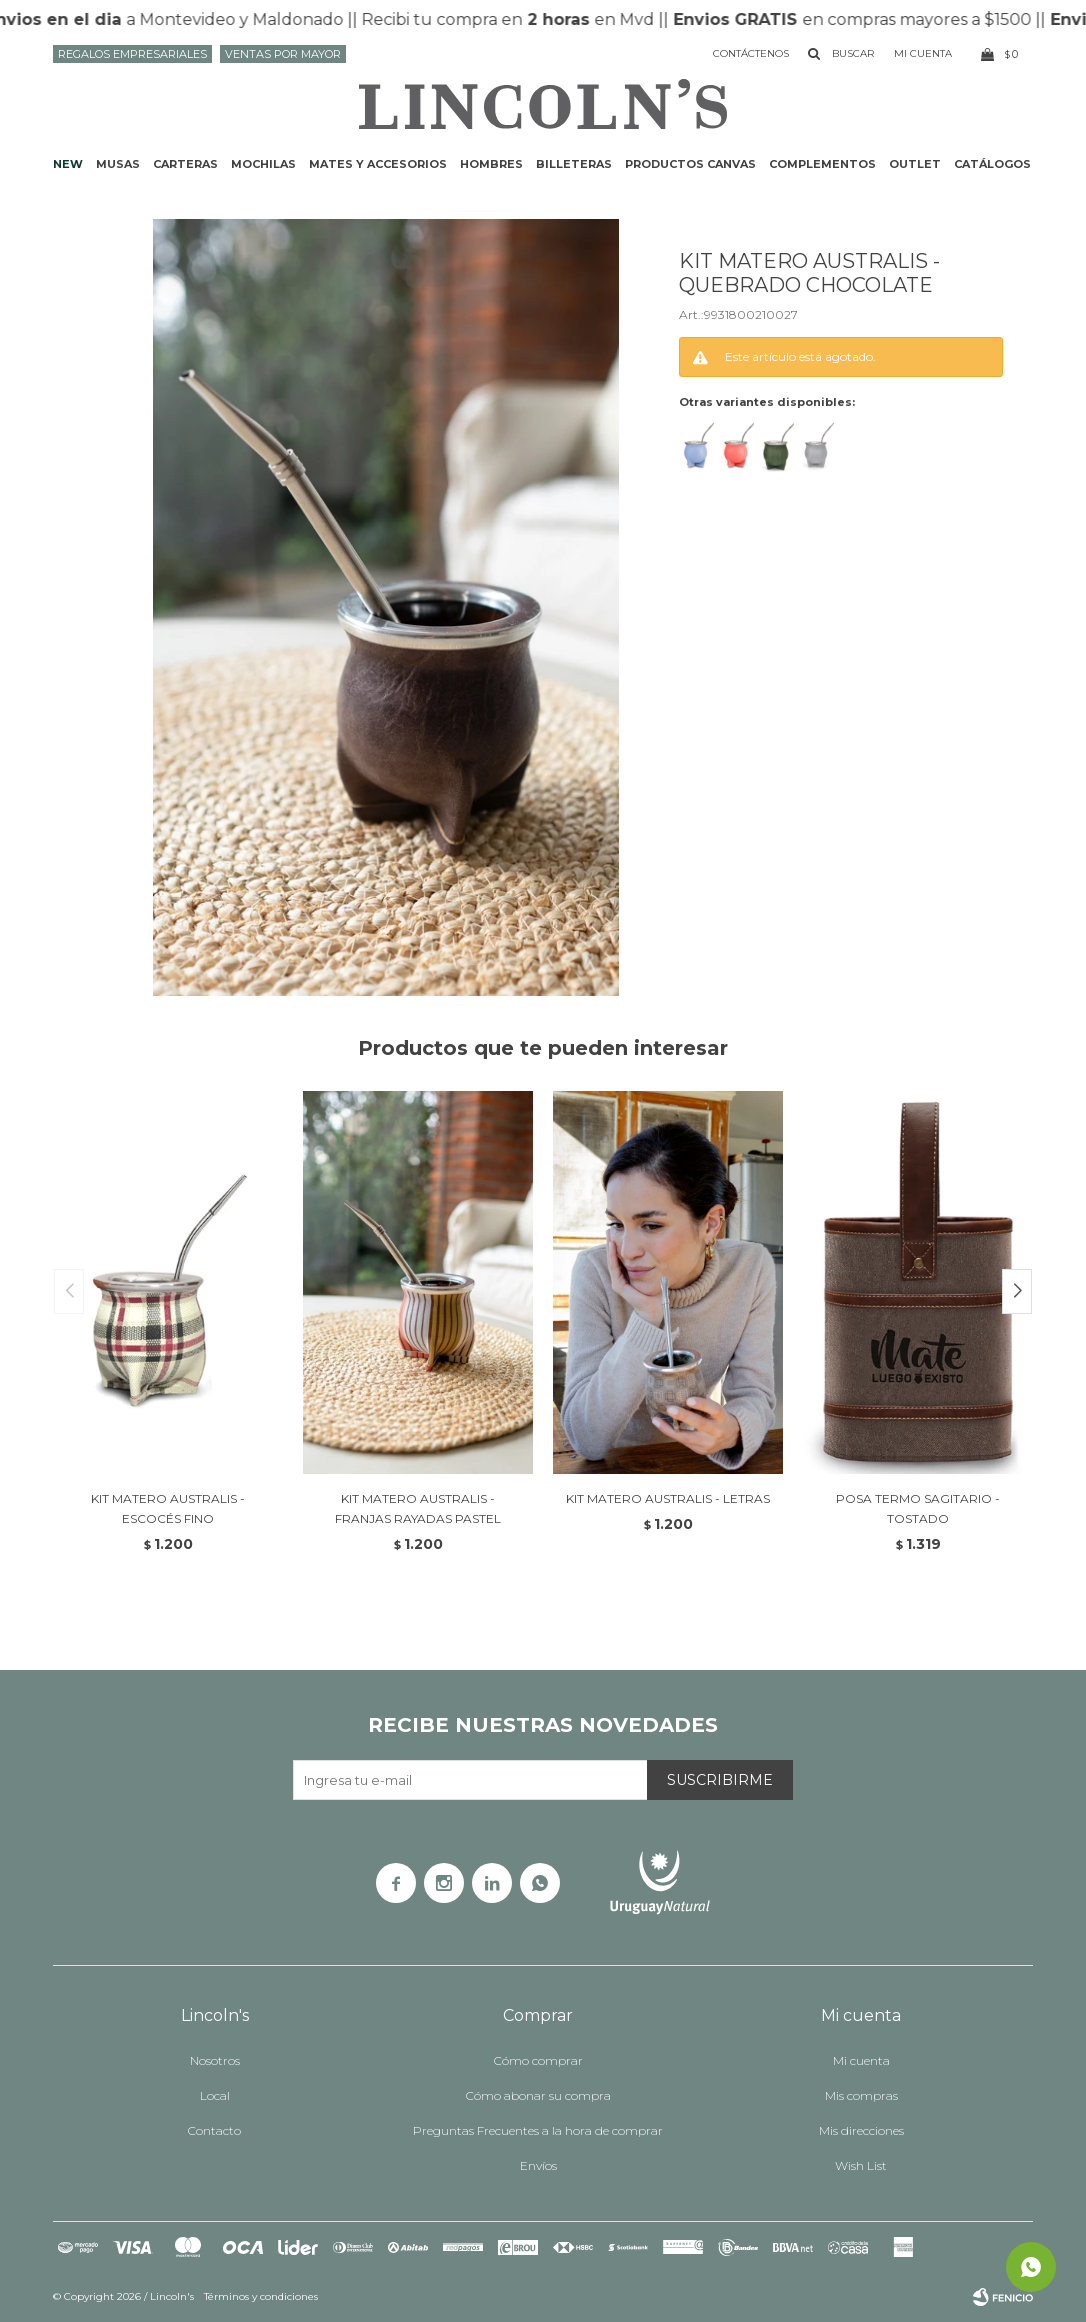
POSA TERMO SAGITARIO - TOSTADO (918, 1508)
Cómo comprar (538, 2060)
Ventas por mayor (283, 54)
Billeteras (574, 164)
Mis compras (861, 2095)
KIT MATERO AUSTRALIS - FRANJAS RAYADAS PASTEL (418, 1508)
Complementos (822, 164)
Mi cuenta (861, 2060)
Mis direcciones (861, 2130)
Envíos (538, 2165)
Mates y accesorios (378, 164)
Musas (118, 164)
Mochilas (263, 164)
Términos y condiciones (261, 2296)
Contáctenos (751, 53)
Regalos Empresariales (132, 54)
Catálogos (992, 164)
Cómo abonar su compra (538, 2095)
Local (215, 2095)
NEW (68, 164)
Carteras (185, 164)
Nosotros (215, 2060)
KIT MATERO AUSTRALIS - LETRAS (668, 1498)
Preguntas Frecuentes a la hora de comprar (538, 2130)
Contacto (214, 2130)
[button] (1017, 1291)
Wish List (861, 2165)
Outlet (915, 164)
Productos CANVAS (690, 164)
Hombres (491, 164)
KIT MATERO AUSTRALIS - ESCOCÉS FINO (168, 1508)
